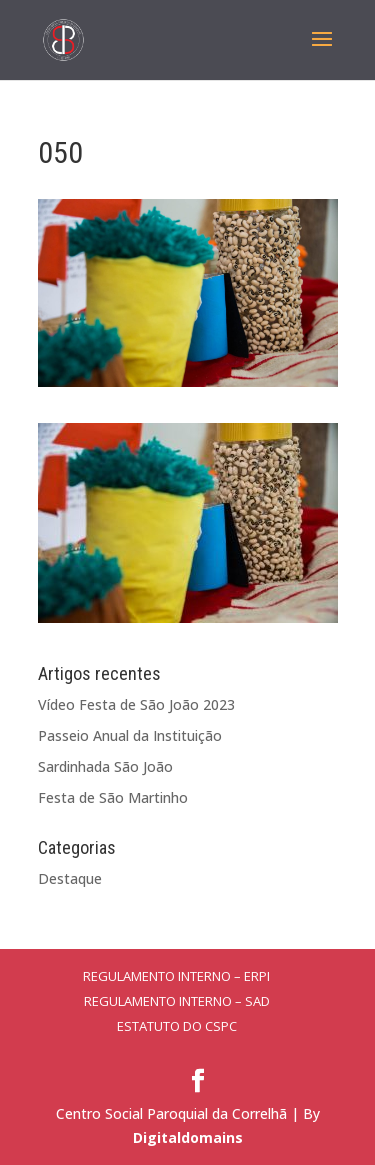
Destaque (70, 878)
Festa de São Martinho (113, 797)
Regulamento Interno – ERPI (176, 976)
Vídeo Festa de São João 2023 (136, 704)
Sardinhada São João (105, 766)
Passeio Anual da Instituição (130, 735)
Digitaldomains (188, 1137)
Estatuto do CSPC (177, 1026)
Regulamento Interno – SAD (177, 1001)
